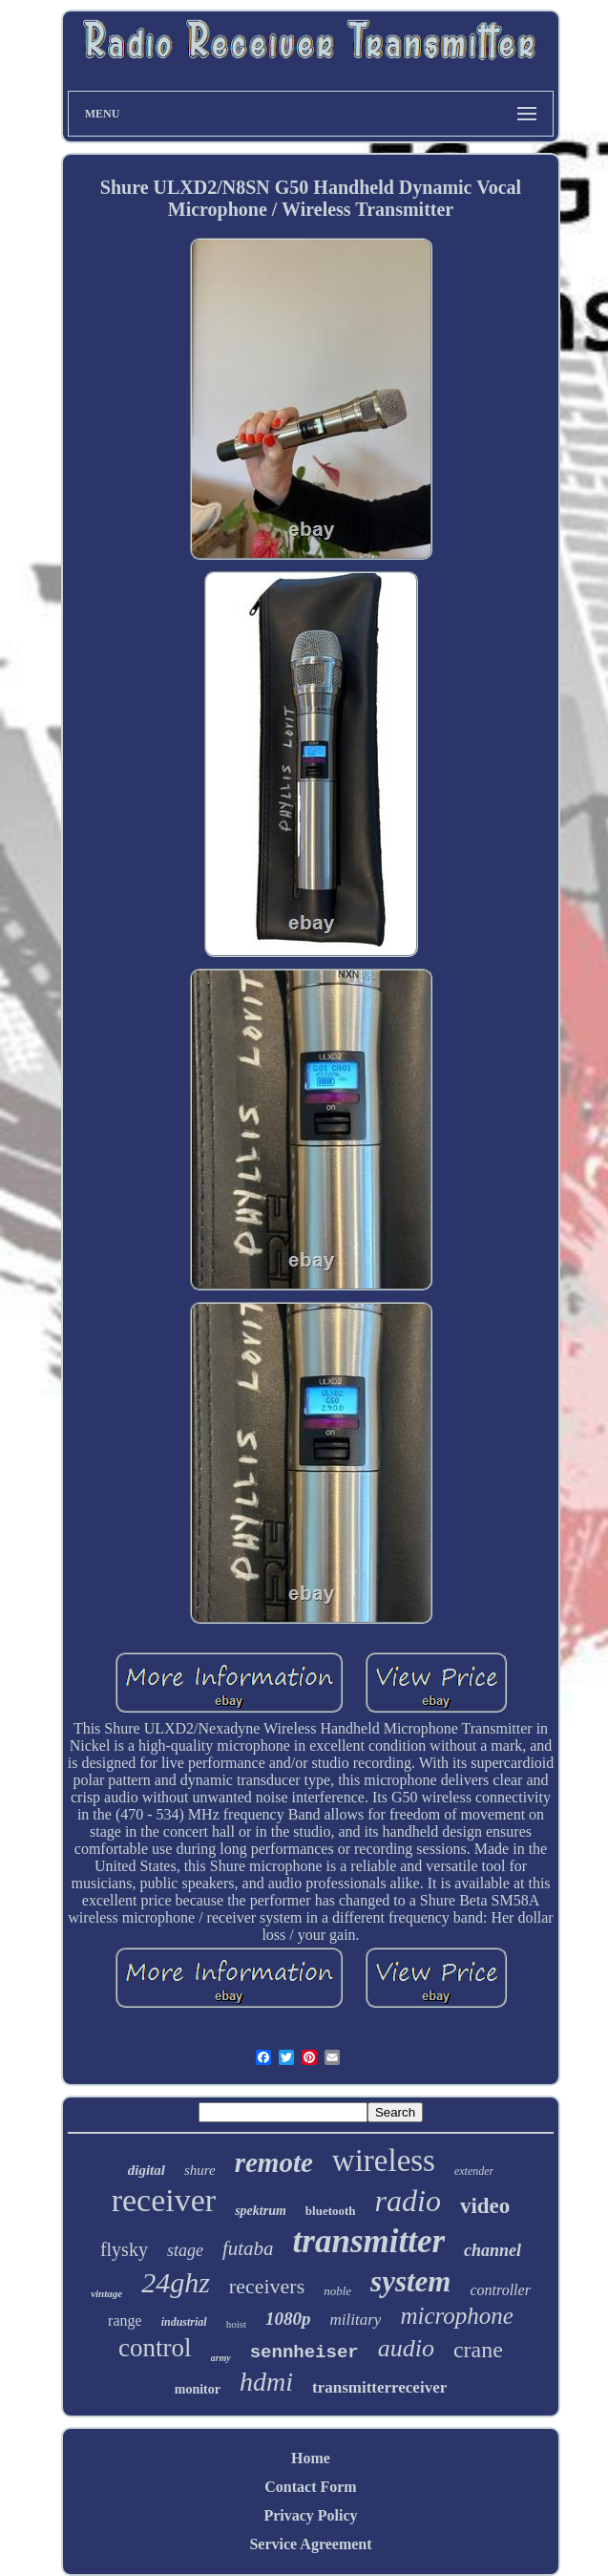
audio (406, 2348)
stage (185, 2250)
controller (500, 2290)
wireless (383, 2160)
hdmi (266, 2381)
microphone (457, 2316)
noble (337, 2291)
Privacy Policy (310, 2515)
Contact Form (310, 2487)
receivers (266, 2286)
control (154, 2347)
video (485, 2206)
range (125, 2320)
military (356, 2319)
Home (310, 2458)
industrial (184, 2322)
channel (492, 2250)
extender (473, 2171)
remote (274, 2162)
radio (408, 2200)
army (221, 2357)
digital (146, 2170)
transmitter (369, 2241)
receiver (164, 2200)
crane (478, 2349)
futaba (248, 2248)
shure (200, 2170)
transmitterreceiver (379, 2387)
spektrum (260, 2210)
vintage (106, 2293)
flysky (124, 2249)
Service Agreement (310, 2544)
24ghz (175, 2282)
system (410, 2281)
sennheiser (304, 2352)
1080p (288, 2319)
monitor (197, 2389)
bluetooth (330, 2210)
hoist (236, 2324)
